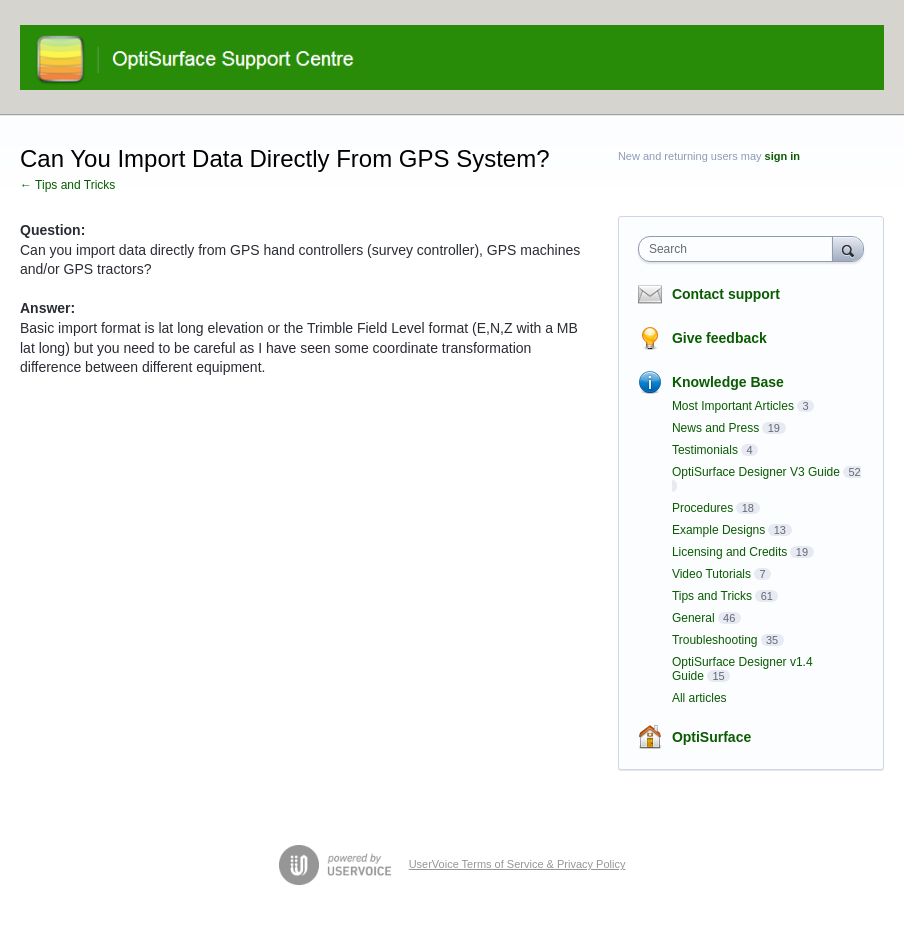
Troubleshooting (715, 640)
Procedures (702, 508)
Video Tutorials (711, 574)
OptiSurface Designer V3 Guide (756, 472)
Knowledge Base (728, 382)
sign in (782, 156)
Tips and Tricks (712, 596)
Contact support (726, 294)
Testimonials (705, 450)
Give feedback (719, 338)
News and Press (715, 428)
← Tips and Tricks (67, 185)
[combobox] (740, 249)
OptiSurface (711, 737)
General (693, 618)
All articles (699, 698)
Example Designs (718, 530)
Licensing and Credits (729, 552)
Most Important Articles (733, 406)
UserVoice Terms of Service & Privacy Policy (517, 864)
